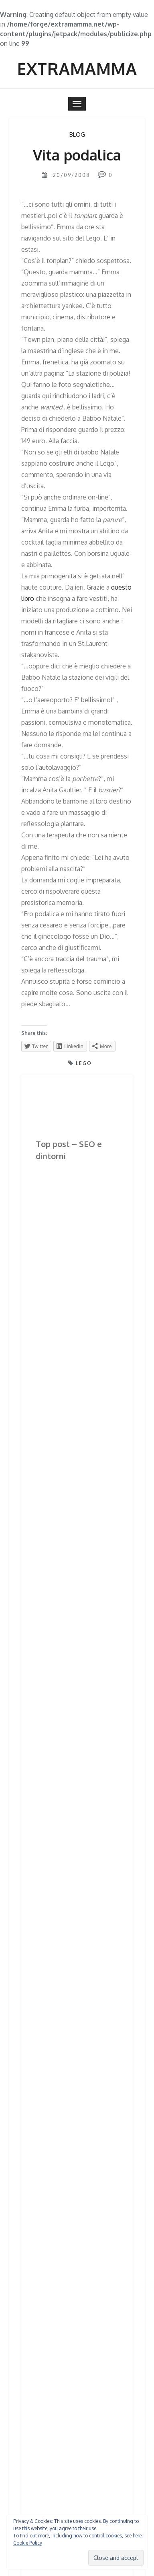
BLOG (77, 134)
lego (84, 1063)
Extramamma (77, 68)
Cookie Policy (27, 2543)
